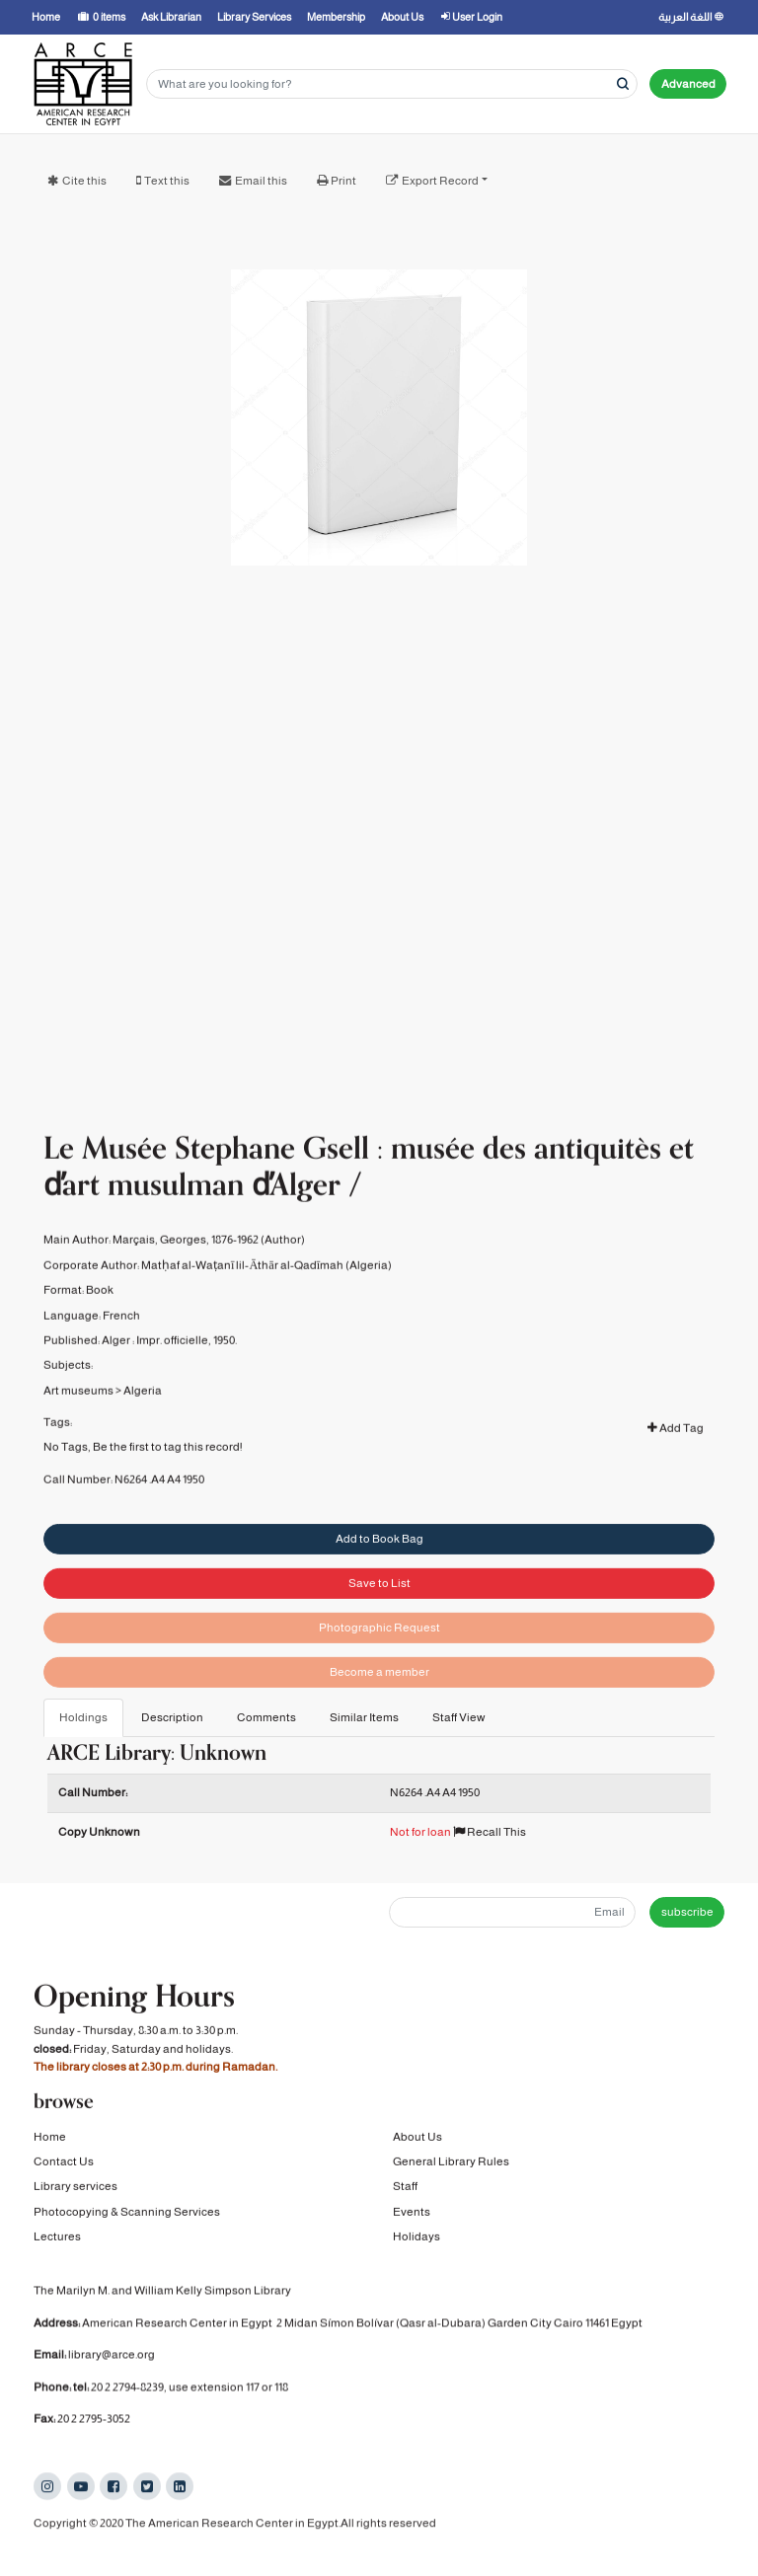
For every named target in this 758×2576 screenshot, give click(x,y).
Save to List (379, 1610)
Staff (405, 2188)
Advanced (688, 84)
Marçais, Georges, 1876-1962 (186, 1259)
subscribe (687, 1912)
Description (172, 1717)
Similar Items (364, 1717)
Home (50, 2138)
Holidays (416, 2238)
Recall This (489, 1832)
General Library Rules (451, 2163)
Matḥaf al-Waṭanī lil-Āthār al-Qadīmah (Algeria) (266, 1284)
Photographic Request (379, 1654)
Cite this (84, 181)
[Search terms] (392, 84)
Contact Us (64, 2163)
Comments (266, 1717)
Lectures (57, 2238)
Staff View (459, 1717)
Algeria (142, 1409)
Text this (167, 181)
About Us (417, 2138)
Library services (75, 2188)
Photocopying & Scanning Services (127, 2214)
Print (343, 181)
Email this (261, 181)
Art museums (78, 1409)
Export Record (440, 181)
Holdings (83, 1717)
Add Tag (675, 1448)
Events (411, 2214)
